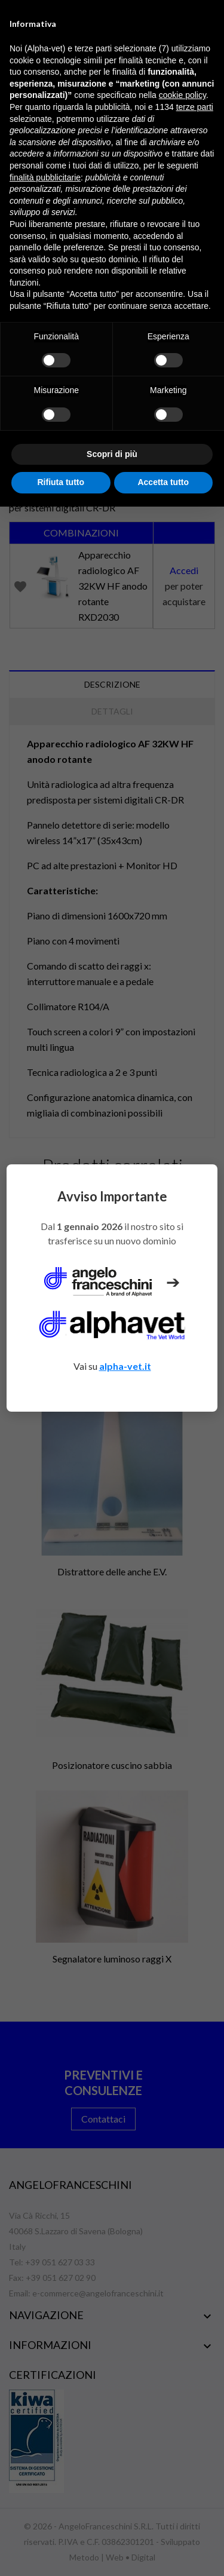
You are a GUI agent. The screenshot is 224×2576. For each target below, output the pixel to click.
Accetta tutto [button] (163, 482)
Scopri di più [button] (112, 454)
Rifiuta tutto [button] (60, 482)
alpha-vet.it (125, 1366)
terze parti (194, 107)
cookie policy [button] (182, 95)
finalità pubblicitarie (45, 177)
